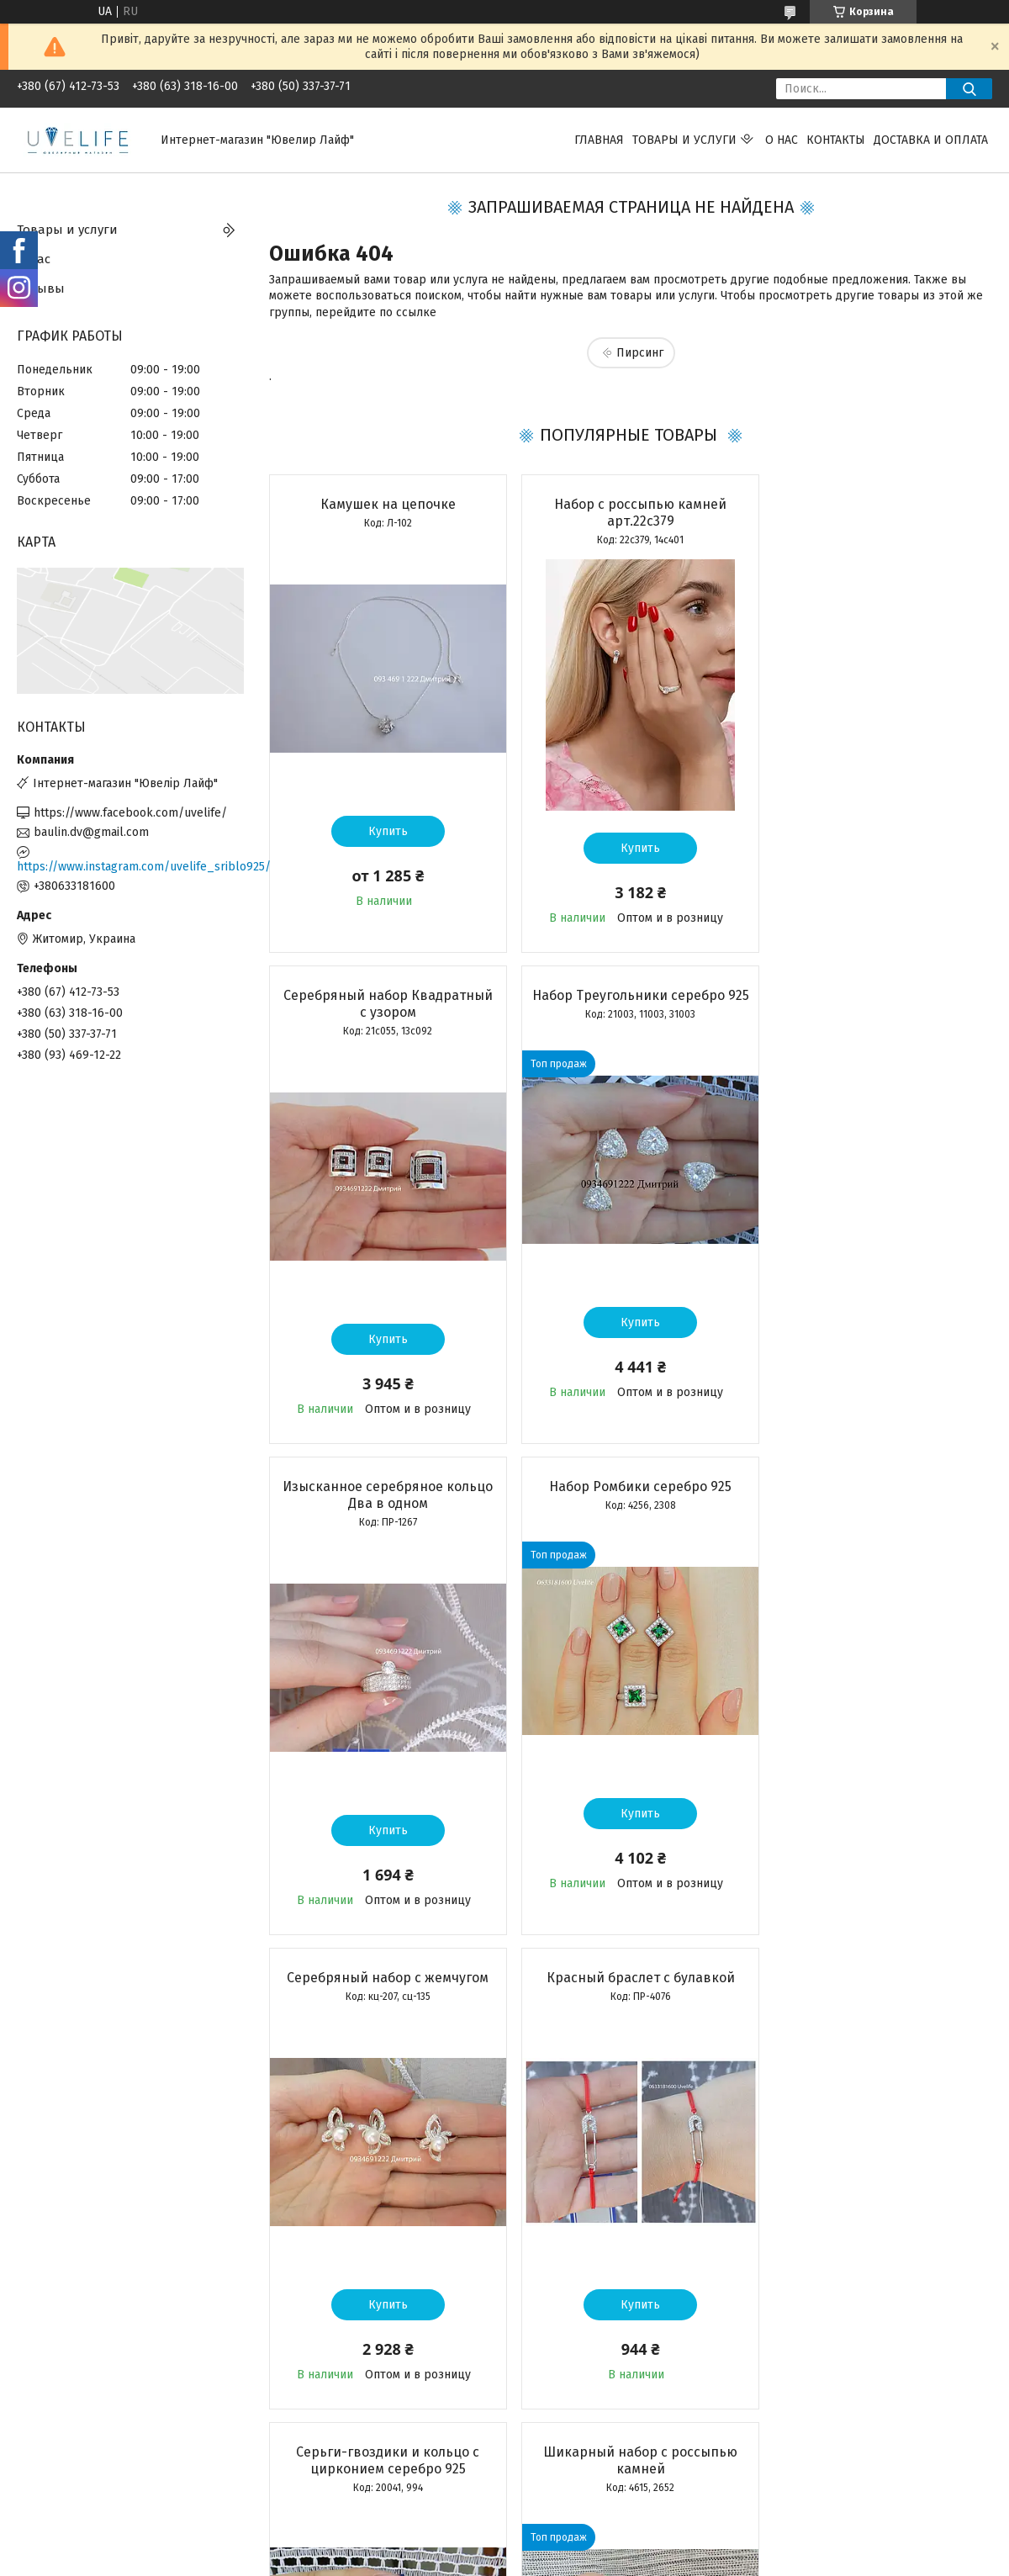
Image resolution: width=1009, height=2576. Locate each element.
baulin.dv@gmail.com (91, 832)
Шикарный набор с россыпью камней (385, 1986)
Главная (599, 140)
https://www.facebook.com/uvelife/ (130, 813)
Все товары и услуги (375, 2462)
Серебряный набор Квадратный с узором (875, 512)
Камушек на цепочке (384, 504)
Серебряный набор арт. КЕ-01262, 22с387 (630, 1986)
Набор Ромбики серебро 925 (875, 995)
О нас (781, 140)
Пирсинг (639, 353)
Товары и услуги (684, 140)
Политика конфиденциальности (655, 2560)
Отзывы (41, 288)
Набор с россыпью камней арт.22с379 (630, 512)
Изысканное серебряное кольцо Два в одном (630, 1003)
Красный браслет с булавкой (630, 1486)
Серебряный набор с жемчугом (384, 1486)
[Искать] (969, 88)
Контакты (835, 140)
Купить (384, 831)
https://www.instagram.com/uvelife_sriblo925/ (130, 867)
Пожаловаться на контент (508, 2560)
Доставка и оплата (931, 140)
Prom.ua (577, 2545)
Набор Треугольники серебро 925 (384, 1003)
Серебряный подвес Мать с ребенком (875, 1986)
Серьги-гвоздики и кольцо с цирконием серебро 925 (875, 1494)
